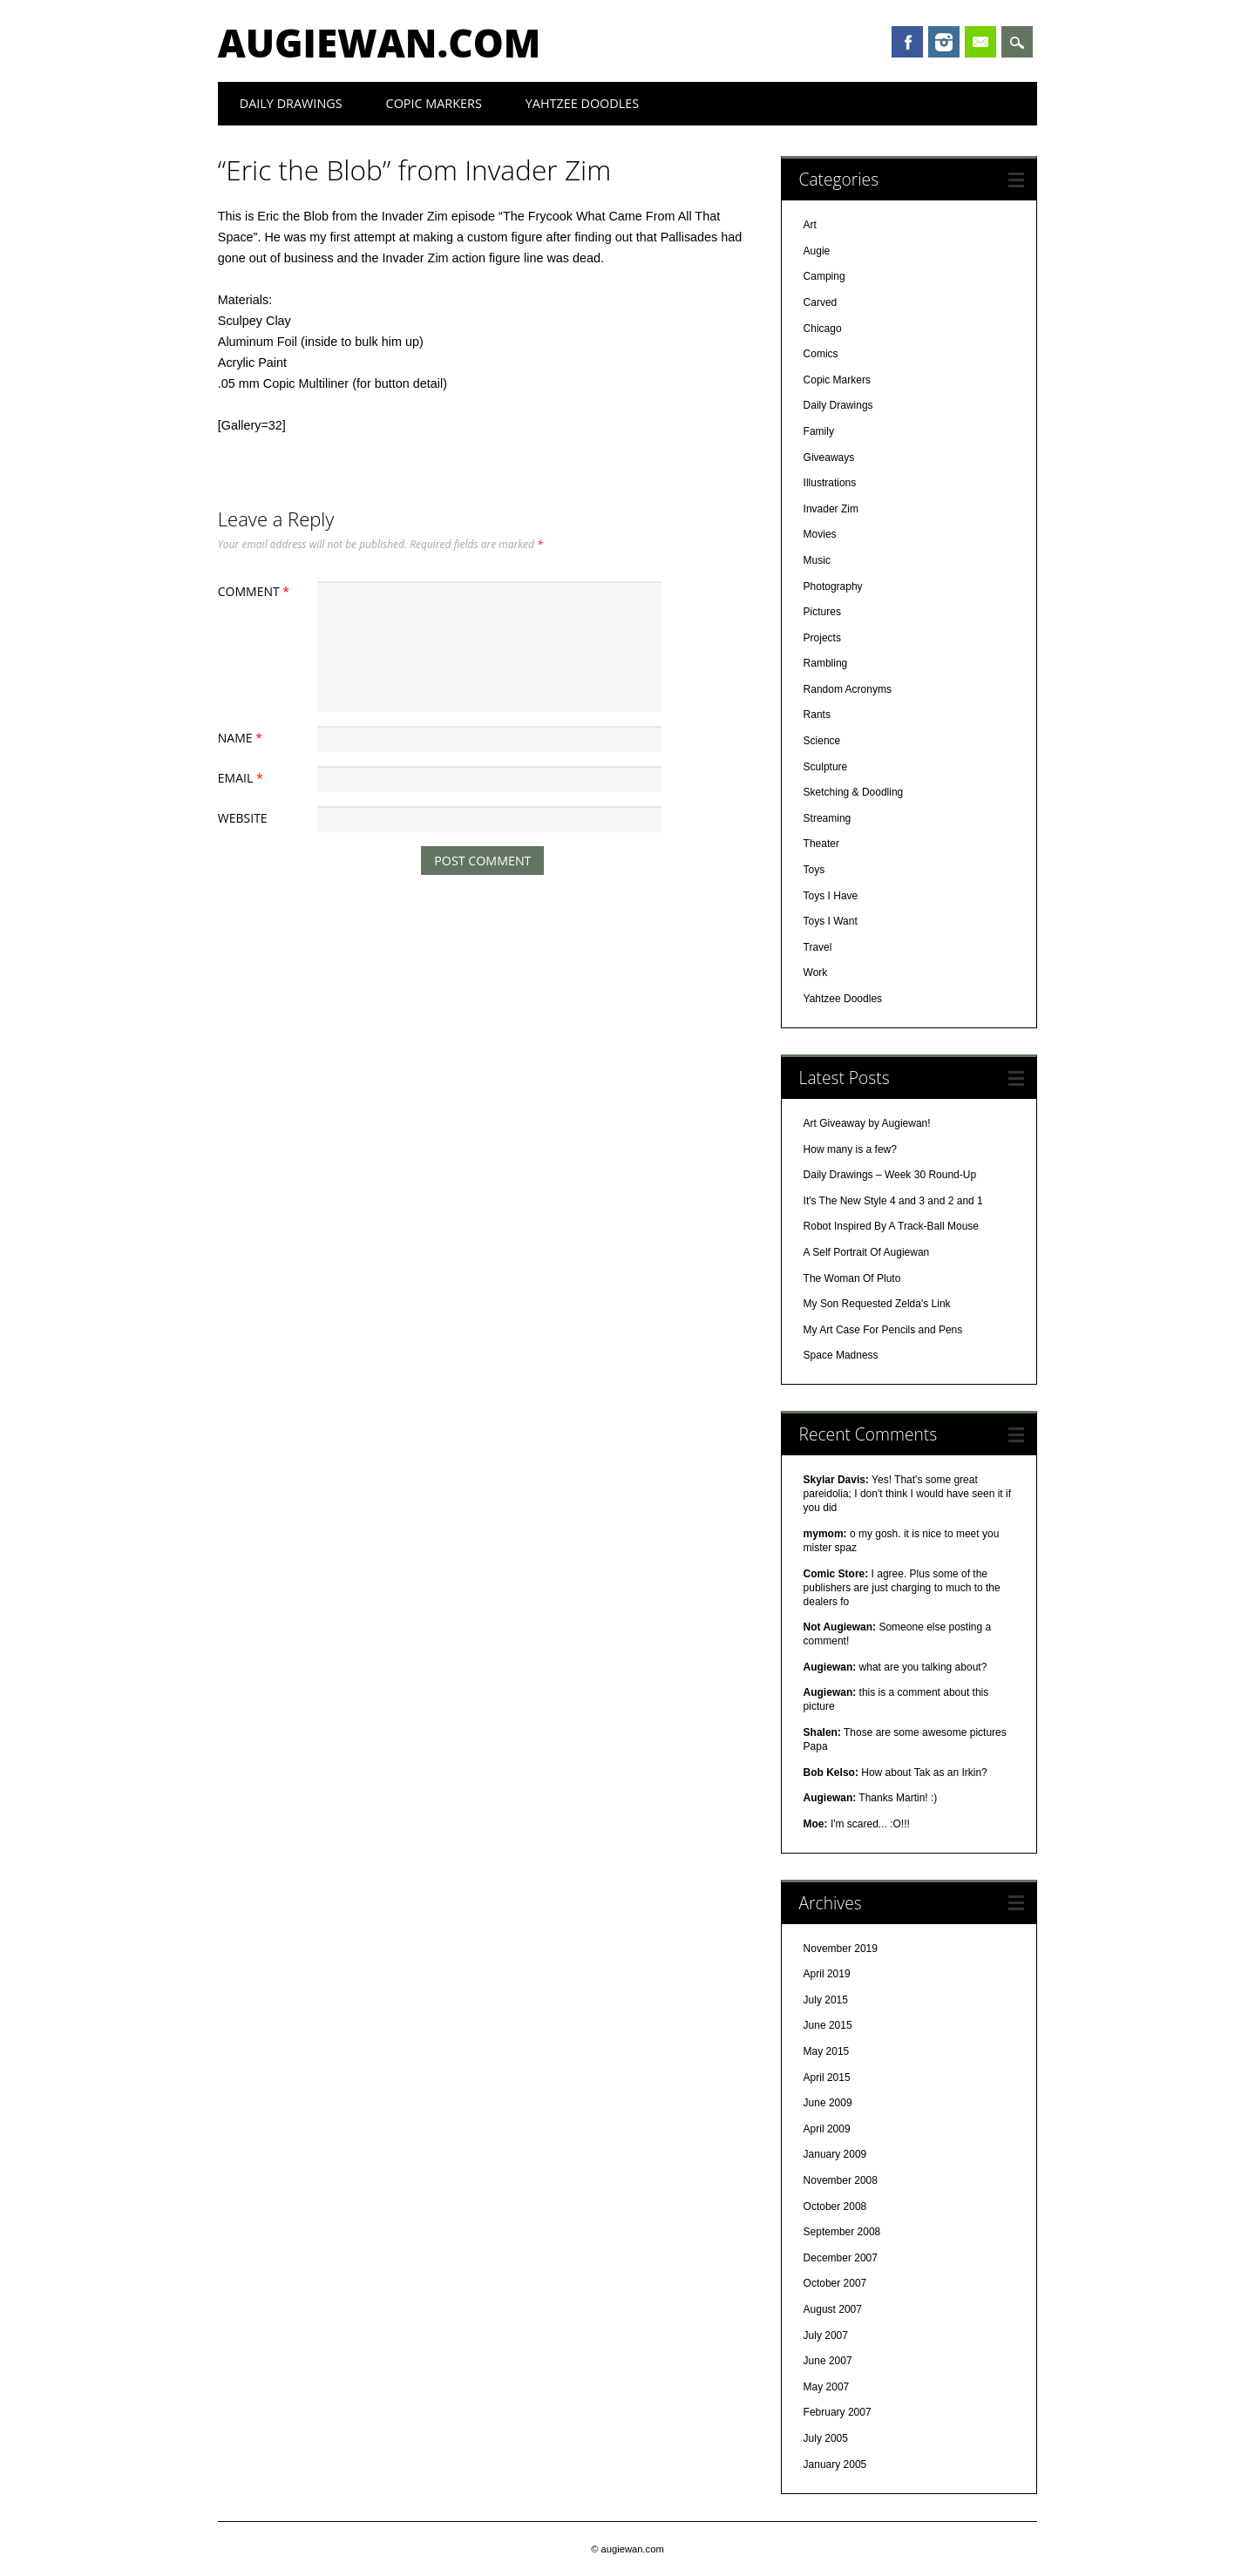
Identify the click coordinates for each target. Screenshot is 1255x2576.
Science (822, 741)
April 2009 (827, 2129)
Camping (824, 276)
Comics (821, 354)
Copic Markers (434, 103)
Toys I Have (831, 896)
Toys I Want (831, 921)
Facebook (907, 42)
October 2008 (835, 2206)
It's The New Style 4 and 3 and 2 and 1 (893, 1201)
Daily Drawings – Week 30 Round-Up (890, 1175)
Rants (817, 714)
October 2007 (835, 2283)
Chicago (823, 328)
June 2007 (828, 2361)
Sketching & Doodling (854, 792)
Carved (821, 302)
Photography (833, 586)
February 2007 (838, 2412)
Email (980, 42)
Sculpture (826, 767)
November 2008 (841, 2180)
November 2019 (841, 1948)
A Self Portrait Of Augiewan (867, 1252)
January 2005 (835, 2464)
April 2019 (827, 1974)
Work (816, 972)
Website (243, 818)
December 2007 (841, 2258)
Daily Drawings (291, 103)
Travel (818, 947)
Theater (821, 843)
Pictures (822, 612)
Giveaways (829, 457)
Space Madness (841, 1355)
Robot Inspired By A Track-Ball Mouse (891, 1226)
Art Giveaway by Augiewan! (867, 1123)
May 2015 (827, 2051)
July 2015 (826, 2000)
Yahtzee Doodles (582, 103)
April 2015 (827, 2077)
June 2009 (828, 2103)
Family (819, 431)
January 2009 (835, 2154)
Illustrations (830, 483)
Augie (817, 251)
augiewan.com (379, 43)
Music (817, 560)
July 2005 (826, 2438)
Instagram (944, 42)
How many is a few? (850, 1149)
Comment (256, 591)
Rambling (826, 663)
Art (810, 225)
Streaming (827, 818)
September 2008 (842, 2232)
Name (242, 737)
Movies (820, 534)
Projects (822, 638)
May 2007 (827, 2387)
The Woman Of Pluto (852, 1278)
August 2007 (833, 2309)
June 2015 (828, 2025)
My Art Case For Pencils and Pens (883, 1330)
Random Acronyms (848, 689)
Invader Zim (831, 509)
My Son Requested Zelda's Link (877, 1304)
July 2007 (826, 2335)
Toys (814, 870)
